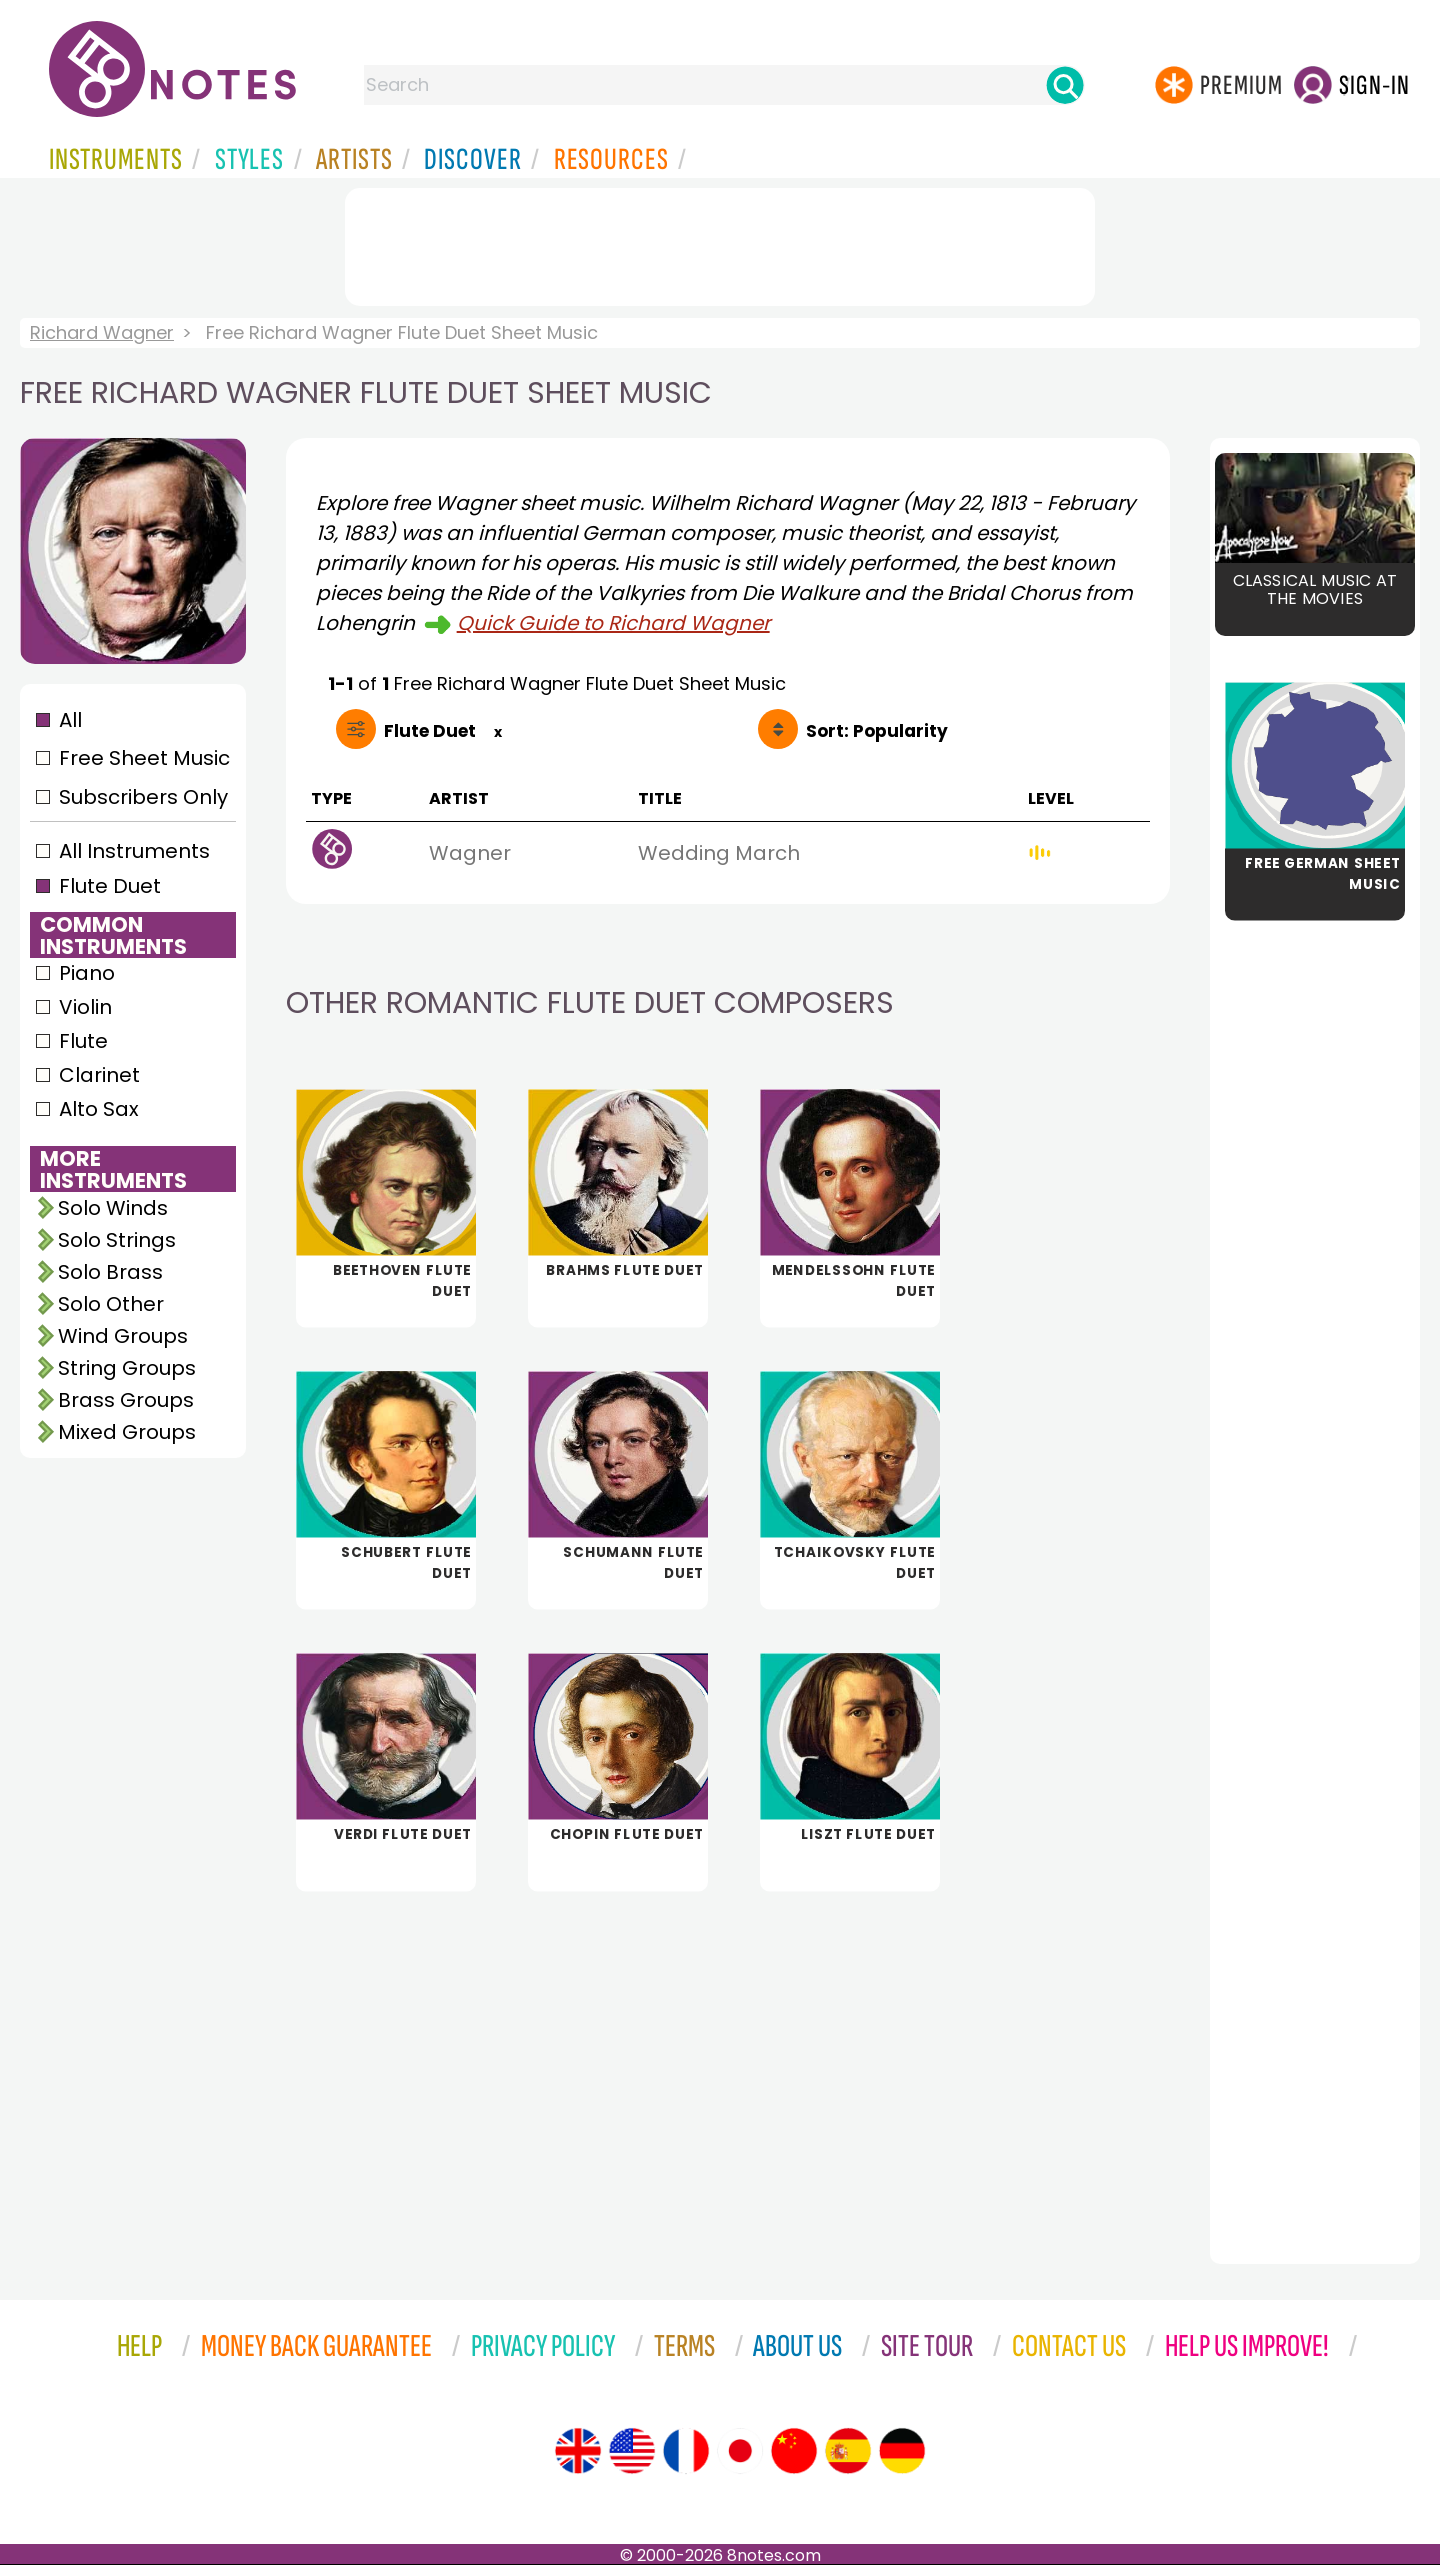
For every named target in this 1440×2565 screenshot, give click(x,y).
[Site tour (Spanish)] (848, 2451)
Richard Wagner (102, 332)
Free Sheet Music (144, 758)
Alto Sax (99, 1109)
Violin (85, 1007)
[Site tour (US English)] (632, 2451)
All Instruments (134, 851)
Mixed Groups (127, 1432)
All (70, 720)
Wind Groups (123, 1336)
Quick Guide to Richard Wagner (613, 623)
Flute (83, 1041)
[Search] (1065, 85)
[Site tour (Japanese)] (740, 2451)
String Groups (127, 1368)
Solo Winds (113, 1208)
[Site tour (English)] (578, 2451)
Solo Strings (117, 1240)
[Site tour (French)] (686, 2451)
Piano (87, 973)
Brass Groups (126, 1400)
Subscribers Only (143, 797)
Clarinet (99, 1075)
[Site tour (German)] (902, 2451)
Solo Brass (110, 1272)
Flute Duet (110, 886)
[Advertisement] (720, 243)
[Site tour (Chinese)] (794, 2451)
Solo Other (111, 1304)
